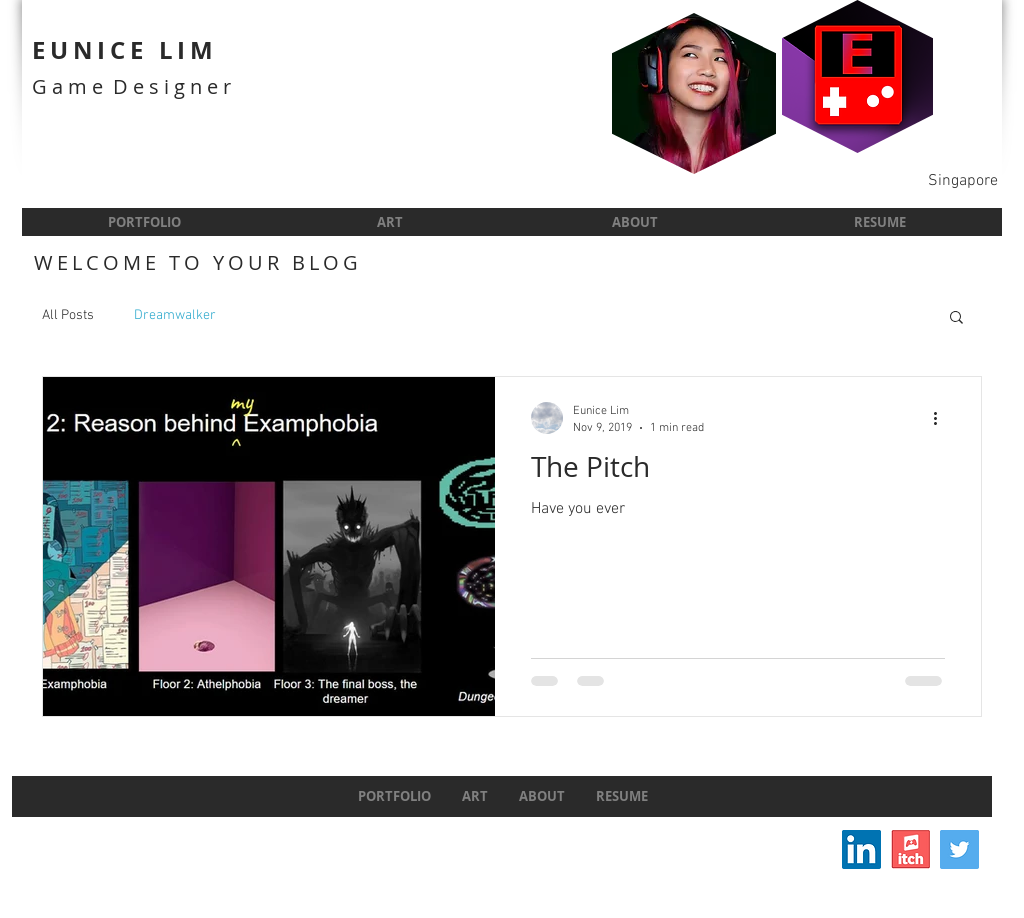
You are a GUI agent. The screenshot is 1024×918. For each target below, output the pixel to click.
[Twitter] (959, 849)
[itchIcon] (910, 849)
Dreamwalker (175, 315)
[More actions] (942, 418)
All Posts (68, 315)
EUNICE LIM (125, 50)
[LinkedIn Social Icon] (861, 849)
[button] (956, 318)
